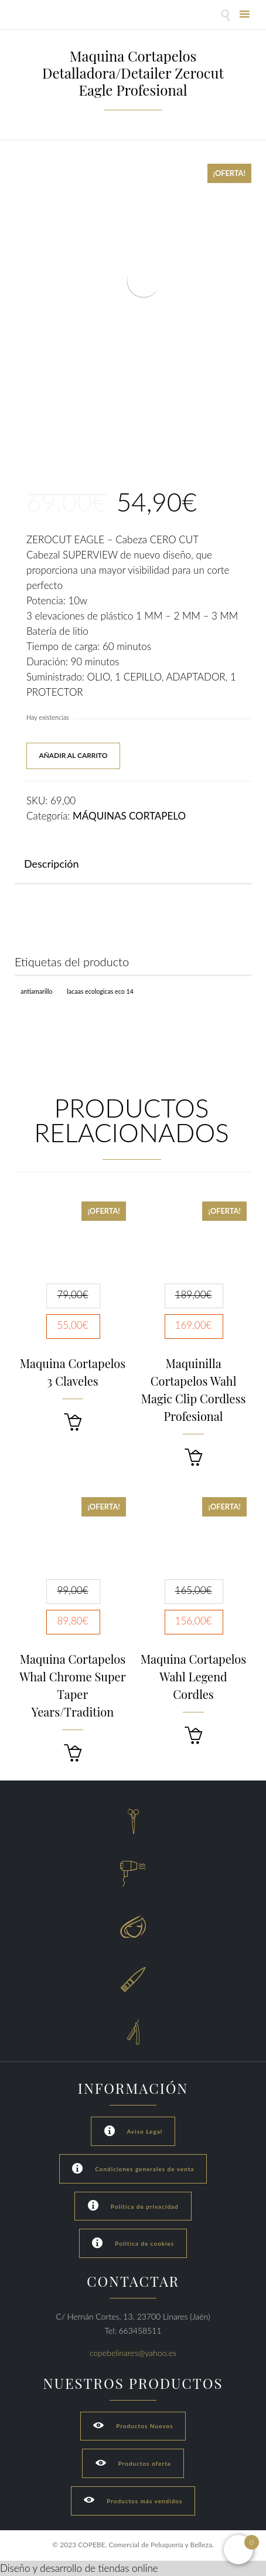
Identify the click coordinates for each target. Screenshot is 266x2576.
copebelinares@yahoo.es (133, 2353)
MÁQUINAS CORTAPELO (129, 816)
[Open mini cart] (238, 2549)
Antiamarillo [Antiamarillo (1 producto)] (37, 991)
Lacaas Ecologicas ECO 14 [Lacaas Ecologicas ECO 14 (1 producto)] (100, 991)
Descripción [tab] (51, 863)
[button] (72, 1422)
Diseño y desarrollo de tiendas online (79, 2568)
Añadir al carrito (73, 755)
